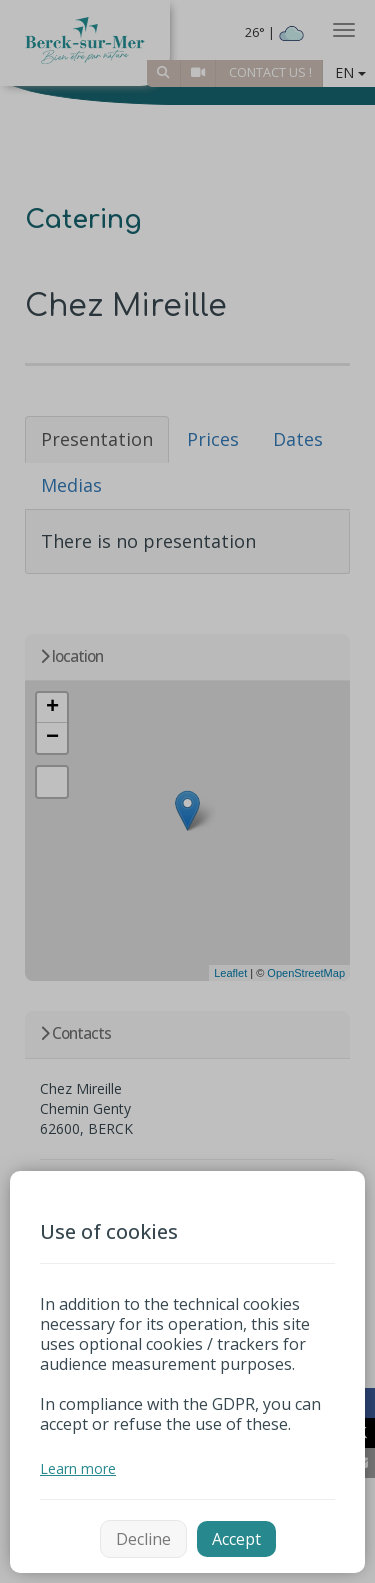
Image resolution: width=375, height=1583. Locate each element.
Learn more (78, 1468)
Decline (143, 1539)
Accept (236, 1539)
